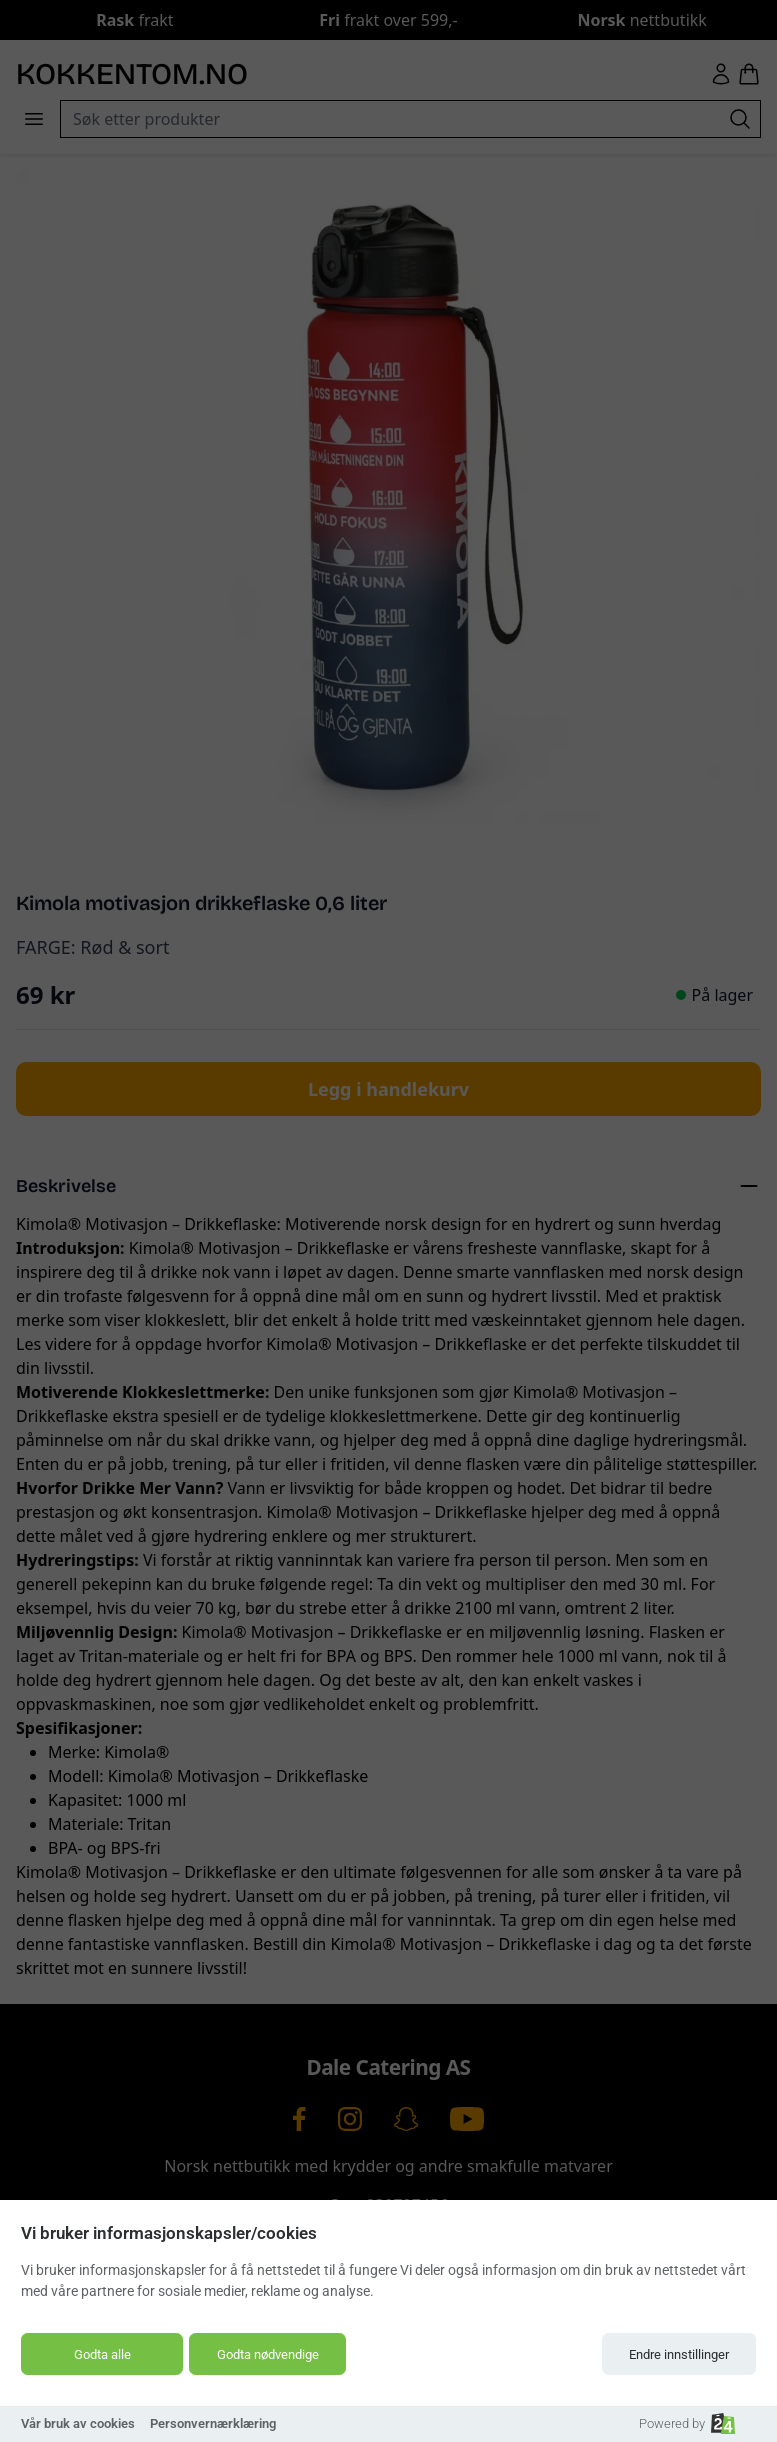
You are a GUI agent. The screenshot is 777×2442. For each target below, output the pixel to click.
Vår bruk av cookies (78, 2423)
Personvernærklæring (213, 2423)
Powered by (687, 2423)
